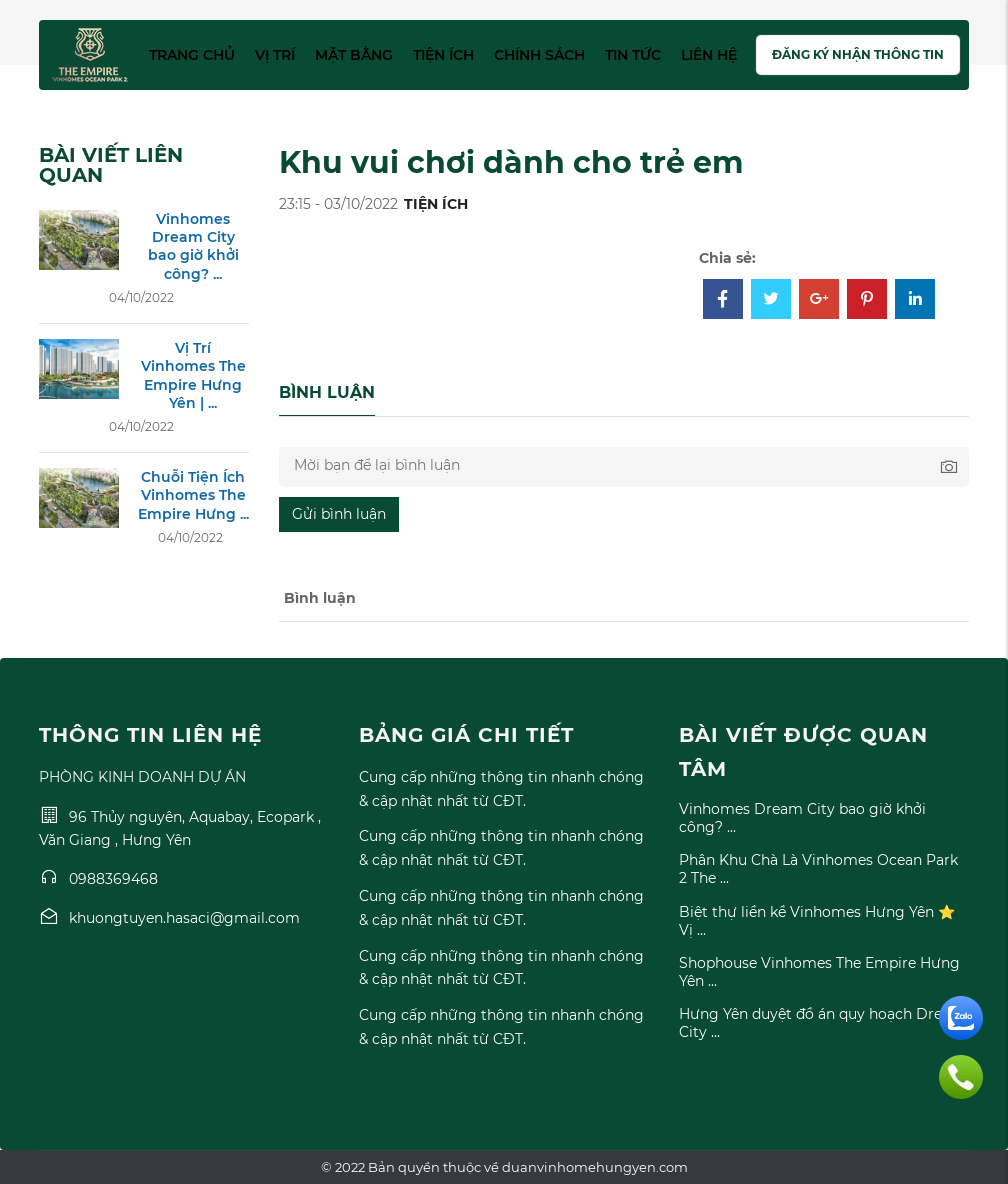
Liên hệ (709, 55)
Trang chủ (192, 55)
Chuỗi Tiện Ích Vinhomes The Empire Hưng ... (193, 495)
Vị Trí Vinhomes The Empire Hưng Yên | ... (193, 375)
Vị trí (275, 55)
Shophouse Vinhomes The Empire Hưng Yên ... (819, 972)
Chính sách (539, 55)
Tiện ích (443, 55)
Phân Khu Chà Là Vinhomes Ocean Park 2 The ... (818, 869)
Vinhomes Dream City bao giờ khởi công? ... (193, 246)
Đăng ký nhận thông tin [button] (858, 54)
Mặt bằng (354, 55)
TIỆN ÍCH (436, 204)
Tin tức (633, 55)
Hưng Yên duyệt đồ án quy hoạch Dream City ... (822, 1023)
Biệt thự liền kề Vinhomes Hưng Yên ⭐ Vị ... (817, 921)
